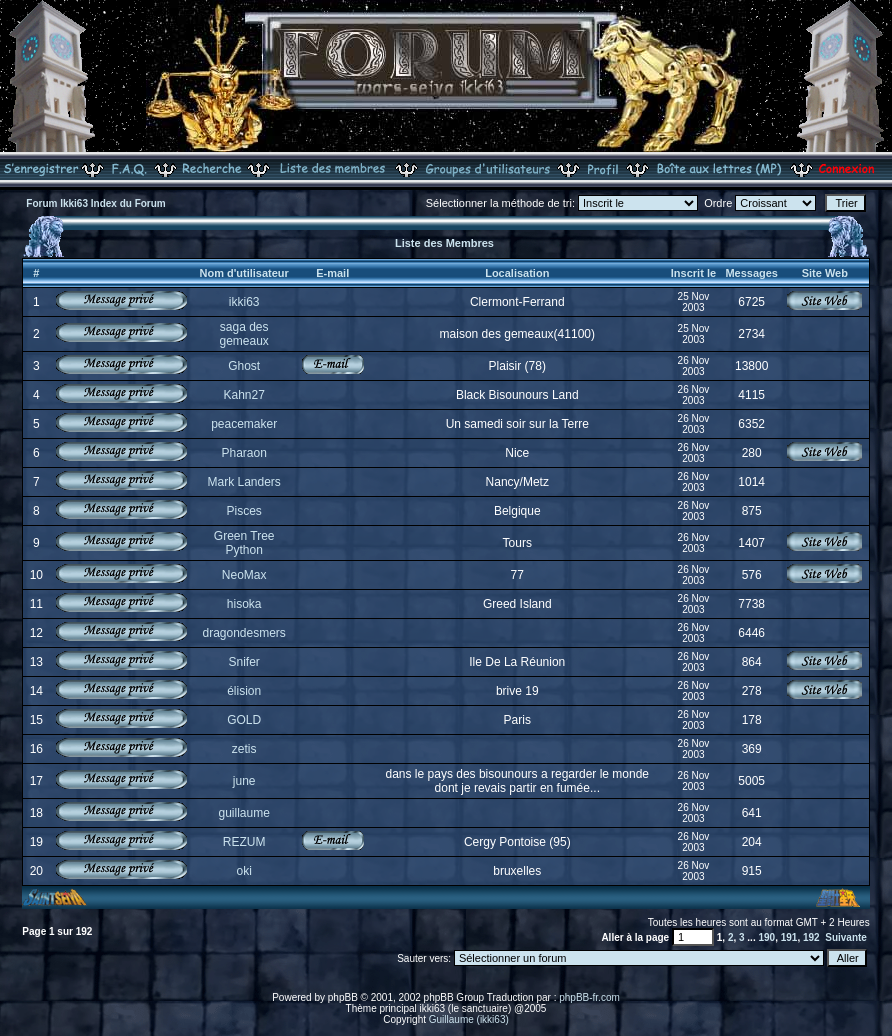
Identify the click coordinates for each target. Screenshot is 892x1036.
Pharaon (243, 453)
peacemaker (244, 424)
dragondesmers (243, 633)
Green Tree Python (244, 543)
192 (811, 937)
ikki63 (244, 302)
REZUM (244, 842)
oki (244, 871)
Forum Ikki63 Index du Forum (95, 203)
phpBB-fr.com (589, 997)
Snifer (243, 662)
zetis (244, 749)
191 (789, 937)
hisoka (244, 604)
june (244, 781)
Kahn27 (243, 395)
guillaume (243, 813)
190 (766, 937)
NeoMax (244, 575)
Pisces (244, 511)
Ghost (244, 366)
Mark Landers (243, 482)
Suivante (846, 937)
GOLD (244, 720)
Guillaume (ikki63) (469, 1019)
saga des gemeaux (243, 334)
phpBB (343, 997)
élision (244, 691)
